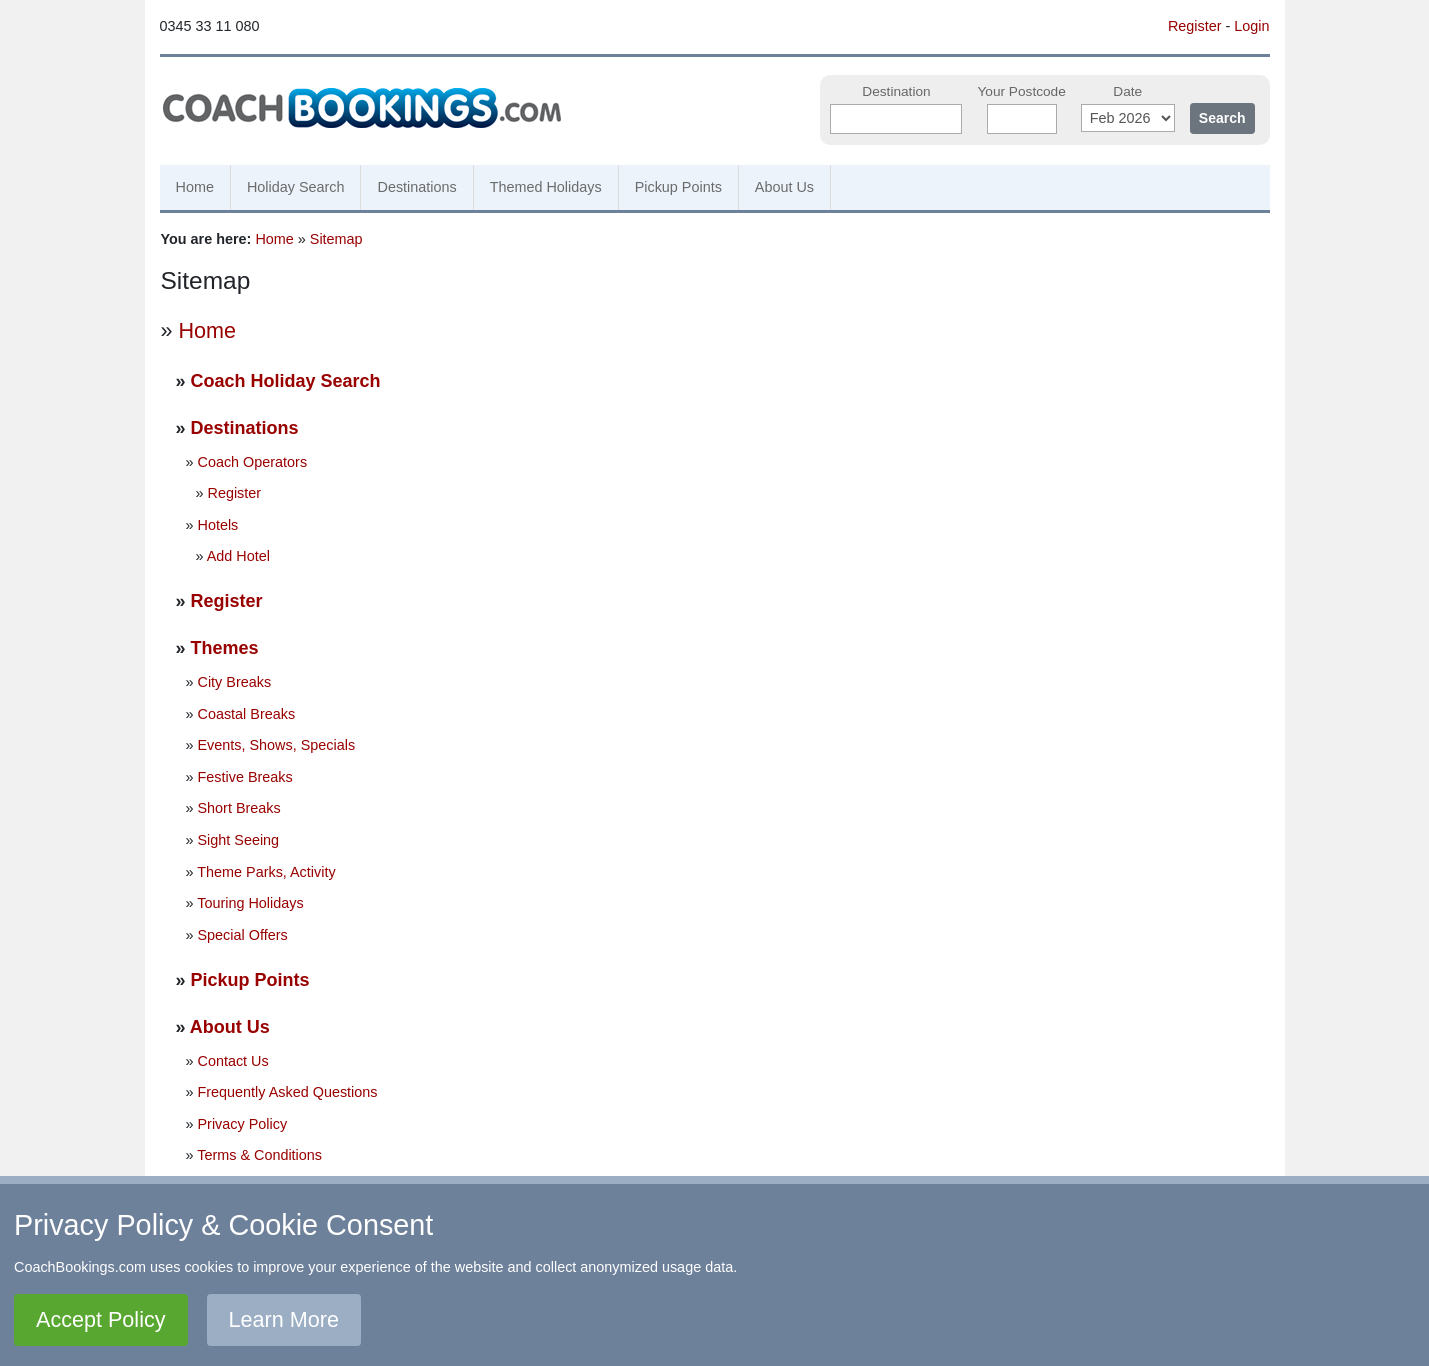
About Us (784, 187)
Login (1251, 26)
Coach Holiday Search (286, 381)
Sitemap (336, 239)
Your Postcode (1021, 91)
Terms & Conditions (259, 1155)
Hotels (218, 525)
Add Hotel (238, 556)
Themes (225, 648)
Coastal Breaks (247, 714)
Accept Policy (101, 1319)
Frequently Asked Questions (288, 1092)
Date (1127, 91)
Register (1195, 26)
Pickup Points (678, 187)
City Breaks (235, 682)
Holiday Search (296, 187)
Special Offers (243, 935)
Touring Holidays (250, 903)
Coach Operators (253, 462)
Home (195, 187)
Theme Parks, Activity (266, 872)
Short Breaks (239, 808)
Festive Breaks (245, 777)
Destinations (416, 187)
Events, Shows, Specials (277, 745)
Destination (896, 91)
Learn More (284, 1319)
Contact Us (233, 1061)
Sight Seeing (239, 840)
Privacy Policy (243, 1124)
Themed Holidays (546, 187)
